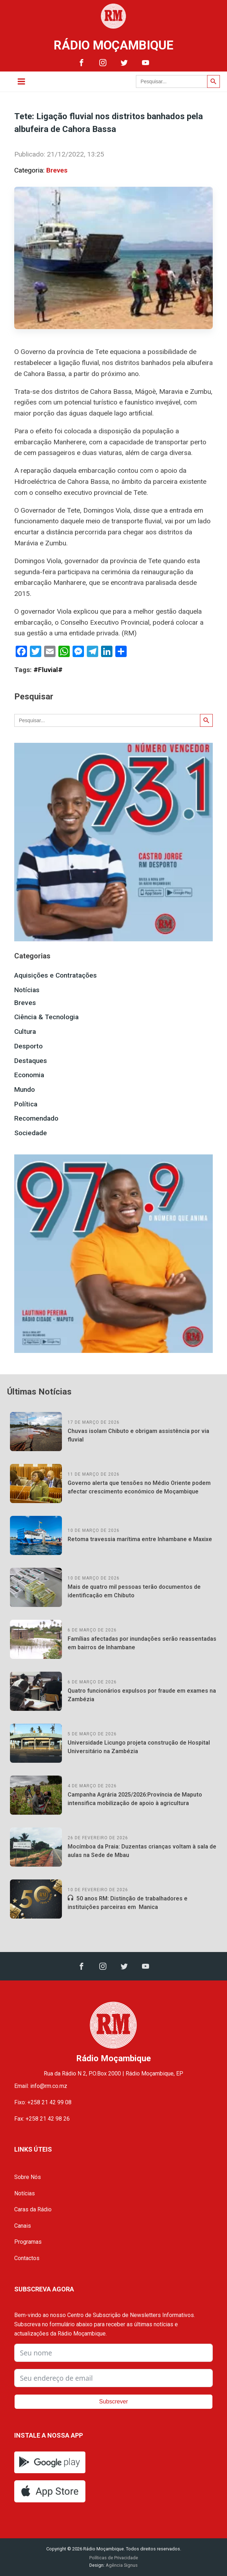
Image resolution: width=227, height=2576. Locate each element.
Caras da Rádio (33, 2209)
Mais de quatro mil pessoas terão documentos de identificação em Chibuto (134, 1591)
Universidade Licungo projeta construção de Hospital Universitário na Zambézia (139, 1747)
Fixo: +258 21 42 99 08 (43, 2102)
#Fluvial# (48, 670)
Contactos (26, 2258)
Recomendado (36, 1118)
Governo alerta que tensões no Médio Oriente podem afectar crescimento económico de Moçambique (139, 1487)
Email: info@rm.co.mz (40, 2086)
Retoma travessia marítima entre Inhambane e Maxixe (140, 1539)
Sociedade (30, 1133)
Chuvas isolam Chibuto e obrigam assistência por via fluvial (138, 1435)
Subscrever (113, 2401)
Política (25, 1104)
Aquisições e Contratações (55, 975)
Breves (57, 170)
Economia (29, 1075)
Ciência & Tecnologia (46, 1017)
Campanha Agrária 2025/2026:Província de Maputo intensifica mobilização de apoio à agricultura (135, 1799)
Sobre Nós (27, 2177)
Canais (22, 2225)
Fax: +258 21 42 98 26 (42, 2118)
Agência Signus (121, 2565)
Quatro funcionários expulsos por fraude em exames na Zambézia (142, 1695)
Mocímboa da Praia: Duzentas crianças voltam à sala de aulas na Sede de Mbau (142, 1850)
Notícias (26, 990)
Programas (28, 2241)
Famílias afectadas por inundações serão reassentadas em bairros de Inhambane (142, 1643)
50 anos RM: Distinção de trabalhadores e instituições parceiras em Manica (128, 1902)
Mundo (24, 1089)
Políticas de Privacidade (113, 2557)
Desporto (28, 1046)
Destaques (30, 1061)
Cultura (25, 1031)
